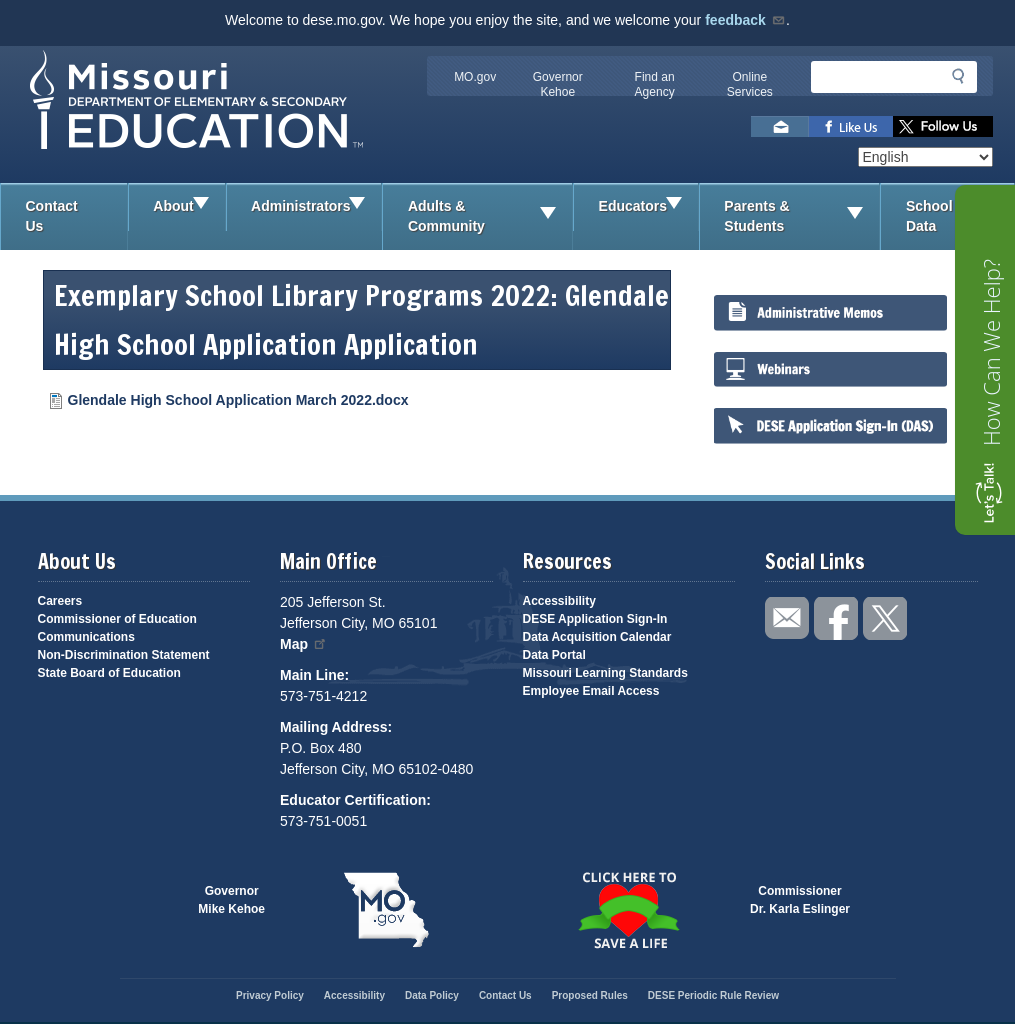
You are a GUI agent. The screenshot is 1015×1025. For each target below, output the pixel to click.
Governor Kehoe (558, 84)
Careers (60, 601)
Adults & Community (490, 216)
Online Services (750, 84)
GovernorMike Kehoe (231, 900)
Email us (780, 126)
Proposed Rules (590, 995)
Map (304, 644)
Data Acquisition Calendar (597, 637)
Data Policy (432, 995)
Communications (86, 637)
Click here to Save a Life (629, 910)
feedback (745, 20)
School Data (960, 216)
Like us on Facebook (851, 126)
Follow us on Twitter (943, 126)
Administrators (316, 207)
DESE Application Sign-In (595, 619)
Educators (648, 207)
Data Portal (554, 655)
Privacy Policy (270, 995)
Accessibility (559, 601)
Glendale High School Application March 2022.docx (238, 400)
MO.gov (475, 77)
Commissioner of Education (117, 619)
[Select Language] (925, 157)
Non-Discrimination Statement (124, 655)
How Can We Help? (991, 352)
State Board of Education (109, 673)
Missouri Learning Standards (605, 673)
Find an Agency (655, 84)
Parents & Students (801, 216)
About (188, 207)
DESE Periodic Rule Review (713, 995)
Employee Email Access (591, 691)
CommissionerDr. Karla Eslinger (800, 900)
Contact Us (52, 216)
